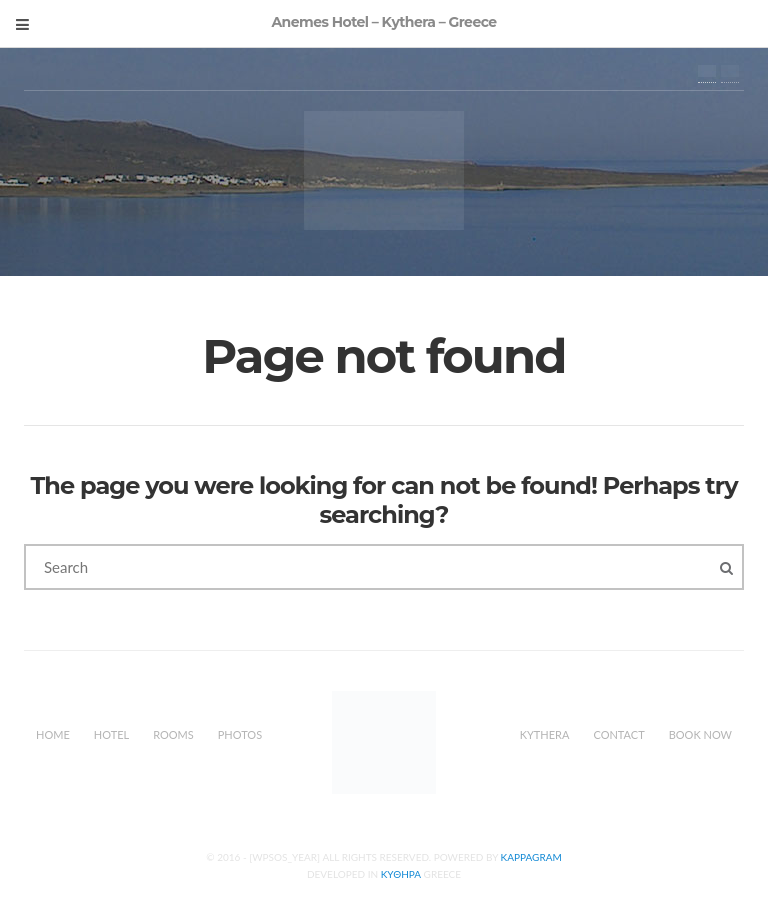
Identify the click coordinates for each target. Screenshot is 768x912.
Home (53, 734)
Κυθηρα (401, 874)
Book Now (700, 734)
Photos (240, 734)
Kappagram (531, 857)
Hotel (111, 734)
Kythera (545, 734)
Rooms (173, 734)
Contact (618, 734)
